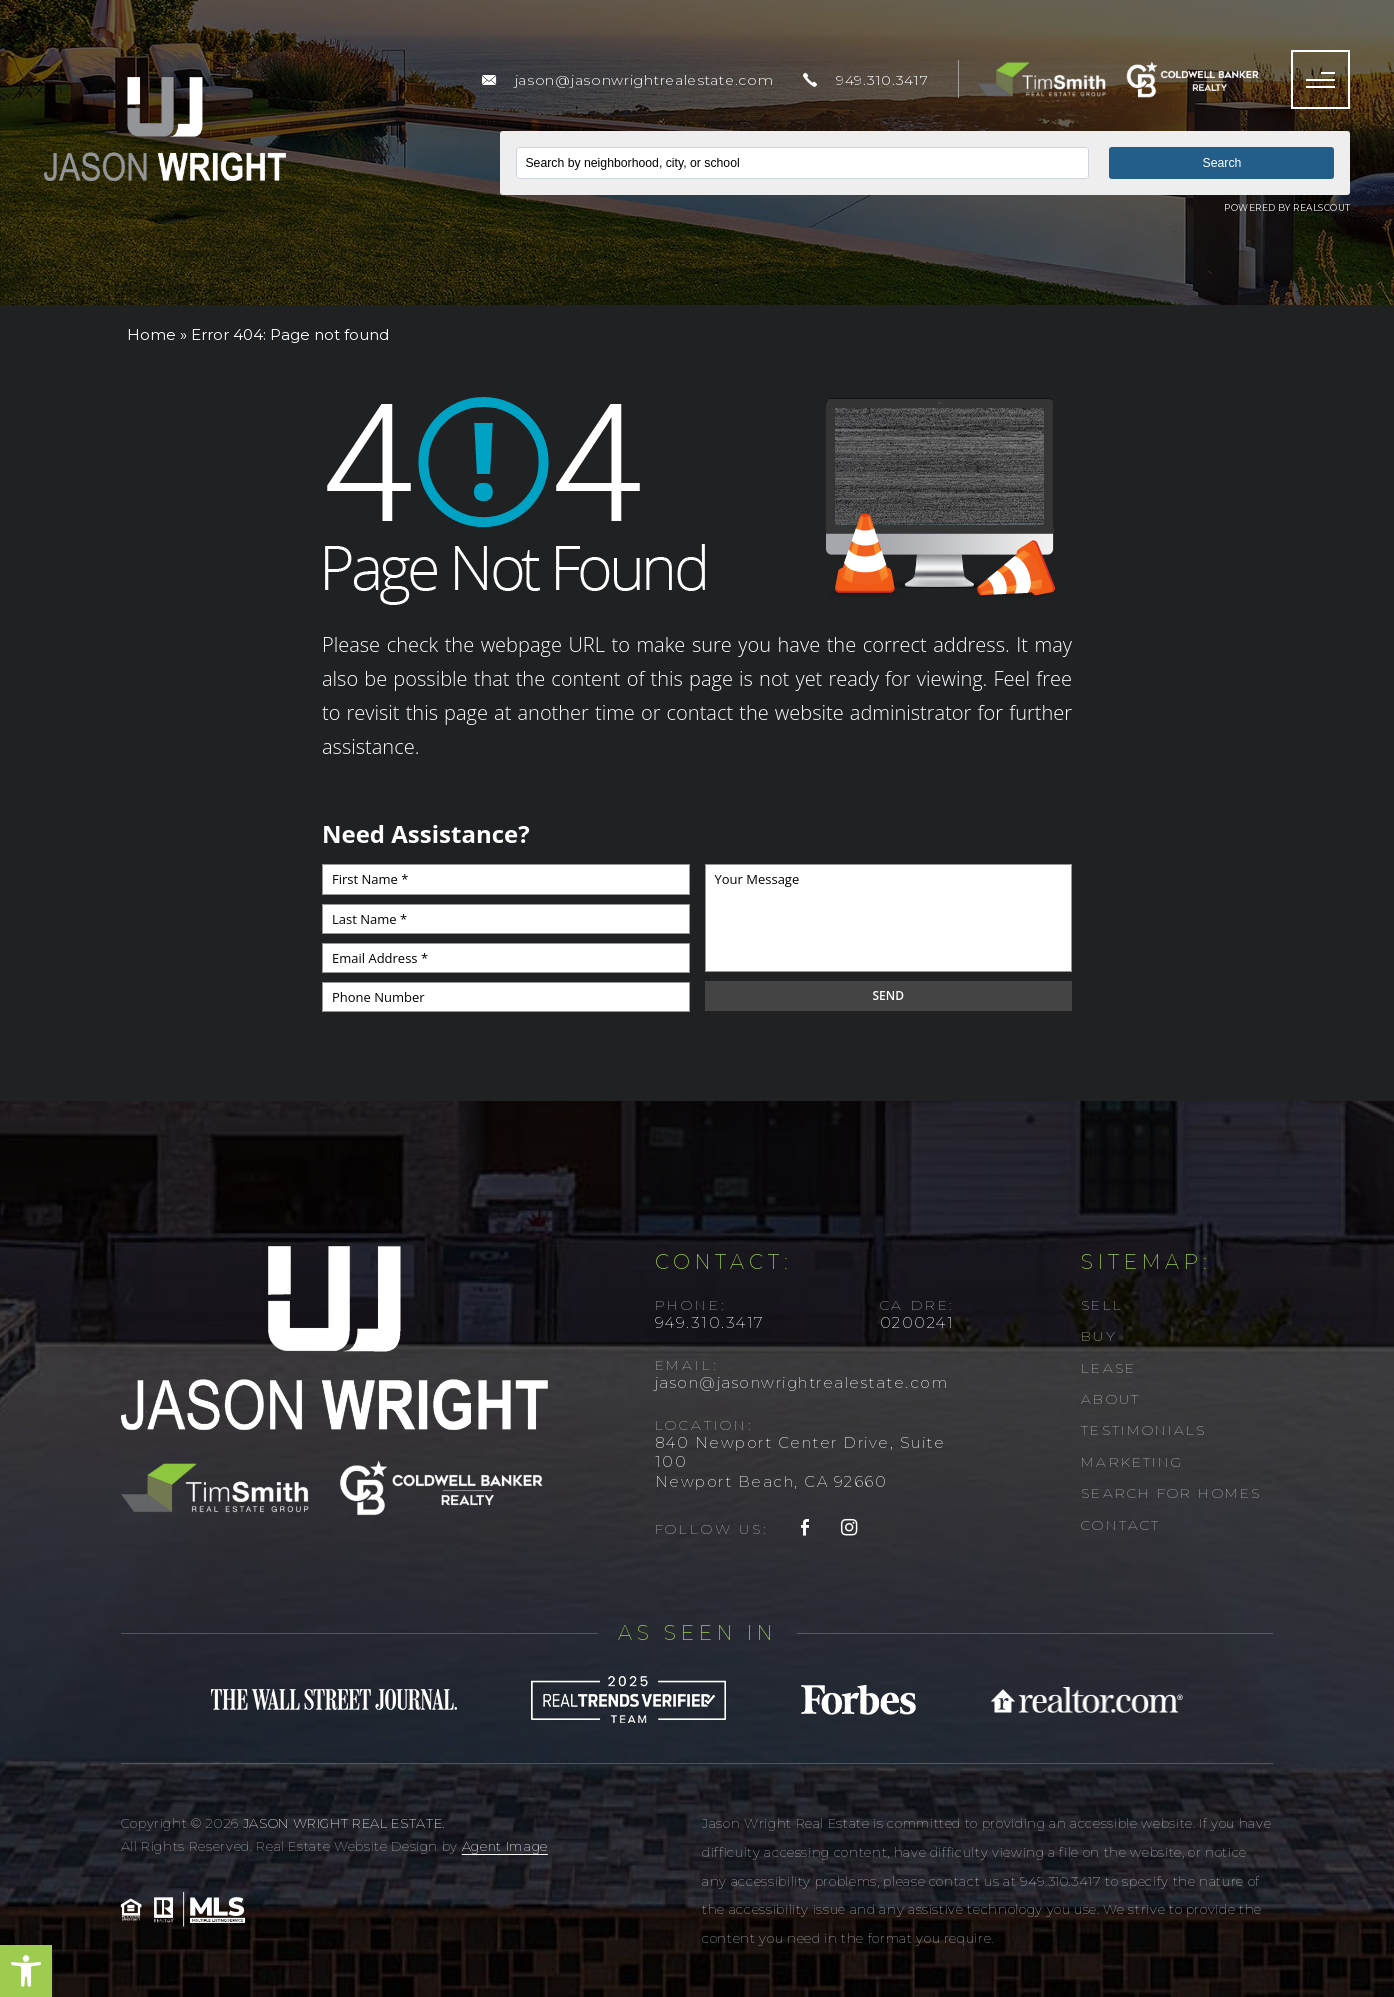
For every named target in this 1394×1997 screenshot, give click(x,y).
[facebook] (806, 1529)
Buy (1098, 1336)
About (1110, 1399)
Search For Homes (1171, 1493)
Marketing (1132, 1462)
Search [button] (1222, 163)
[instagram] (850, 1529)
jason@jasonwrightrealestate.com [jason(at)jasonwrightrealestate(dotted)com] (802, 1382)
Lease (1108, 1368)
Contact (1120, 1525)
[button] (26, 1971)
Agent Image (505, 1846)
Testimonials (1143, 1430)
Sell (1101, 1305)
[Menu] (1320, 79)
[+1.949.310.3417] (865, 80)
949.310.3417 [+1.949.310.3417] (709, 1322)
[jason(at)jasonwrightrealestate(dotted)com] (627, 80)
